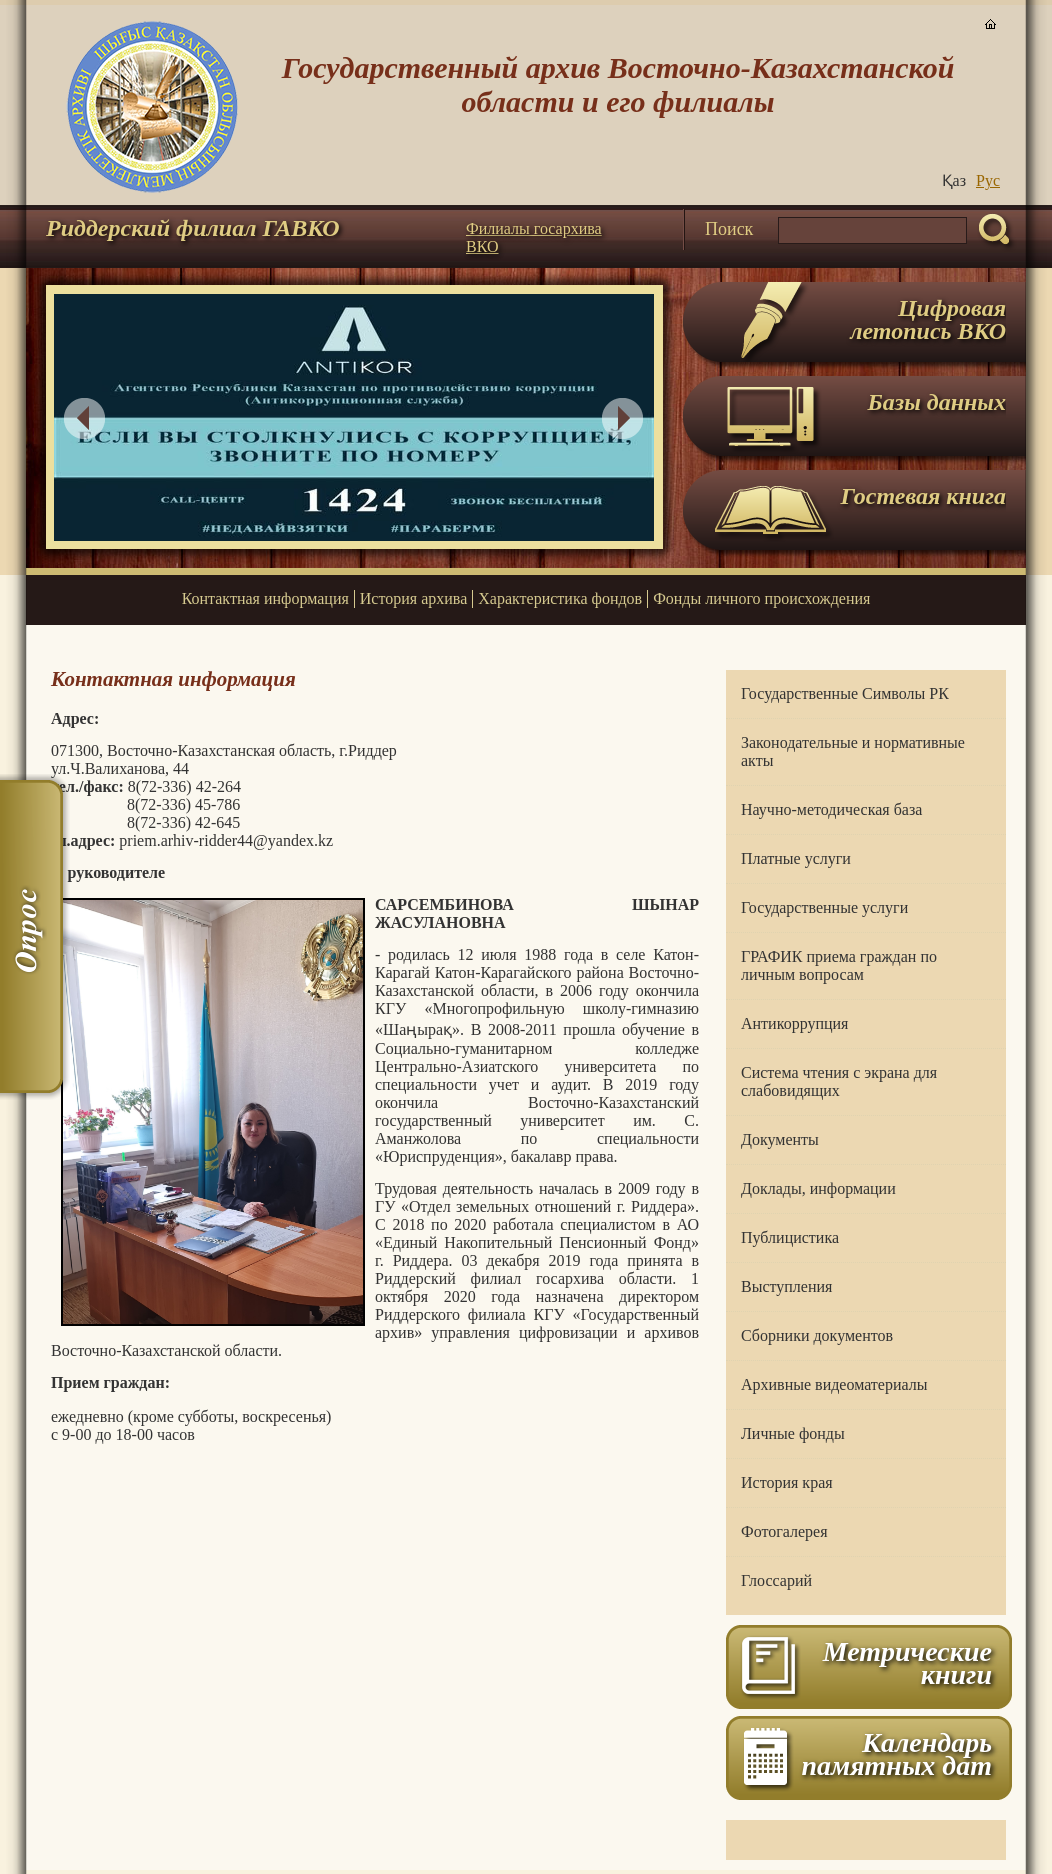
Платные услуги (796, 858)
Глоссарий (776, 1580)
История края (787, 1482)
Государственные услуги (824, 907)
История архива (413, 598)
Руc (988, 180)
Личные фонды (793, 1433)
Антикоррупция (794, 1023)
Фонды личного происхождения (761, 598)
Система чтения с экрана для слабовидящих (839, 1081)
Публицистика (790, 1237)
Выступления (786, 1286)
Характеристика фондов (560, 598)
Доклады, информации (818, 1188)
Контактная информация (265, 598)
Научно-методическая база (831, 809)
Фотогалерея (784, 1531)
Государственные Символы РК (845, 693)
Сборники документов (817, 1335)
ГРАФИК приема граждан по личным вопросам (839, 965)
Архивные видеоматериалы (834, 1384)
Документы (780, 1139)
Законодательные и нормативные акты (853, 751)
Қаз (954, 180)
